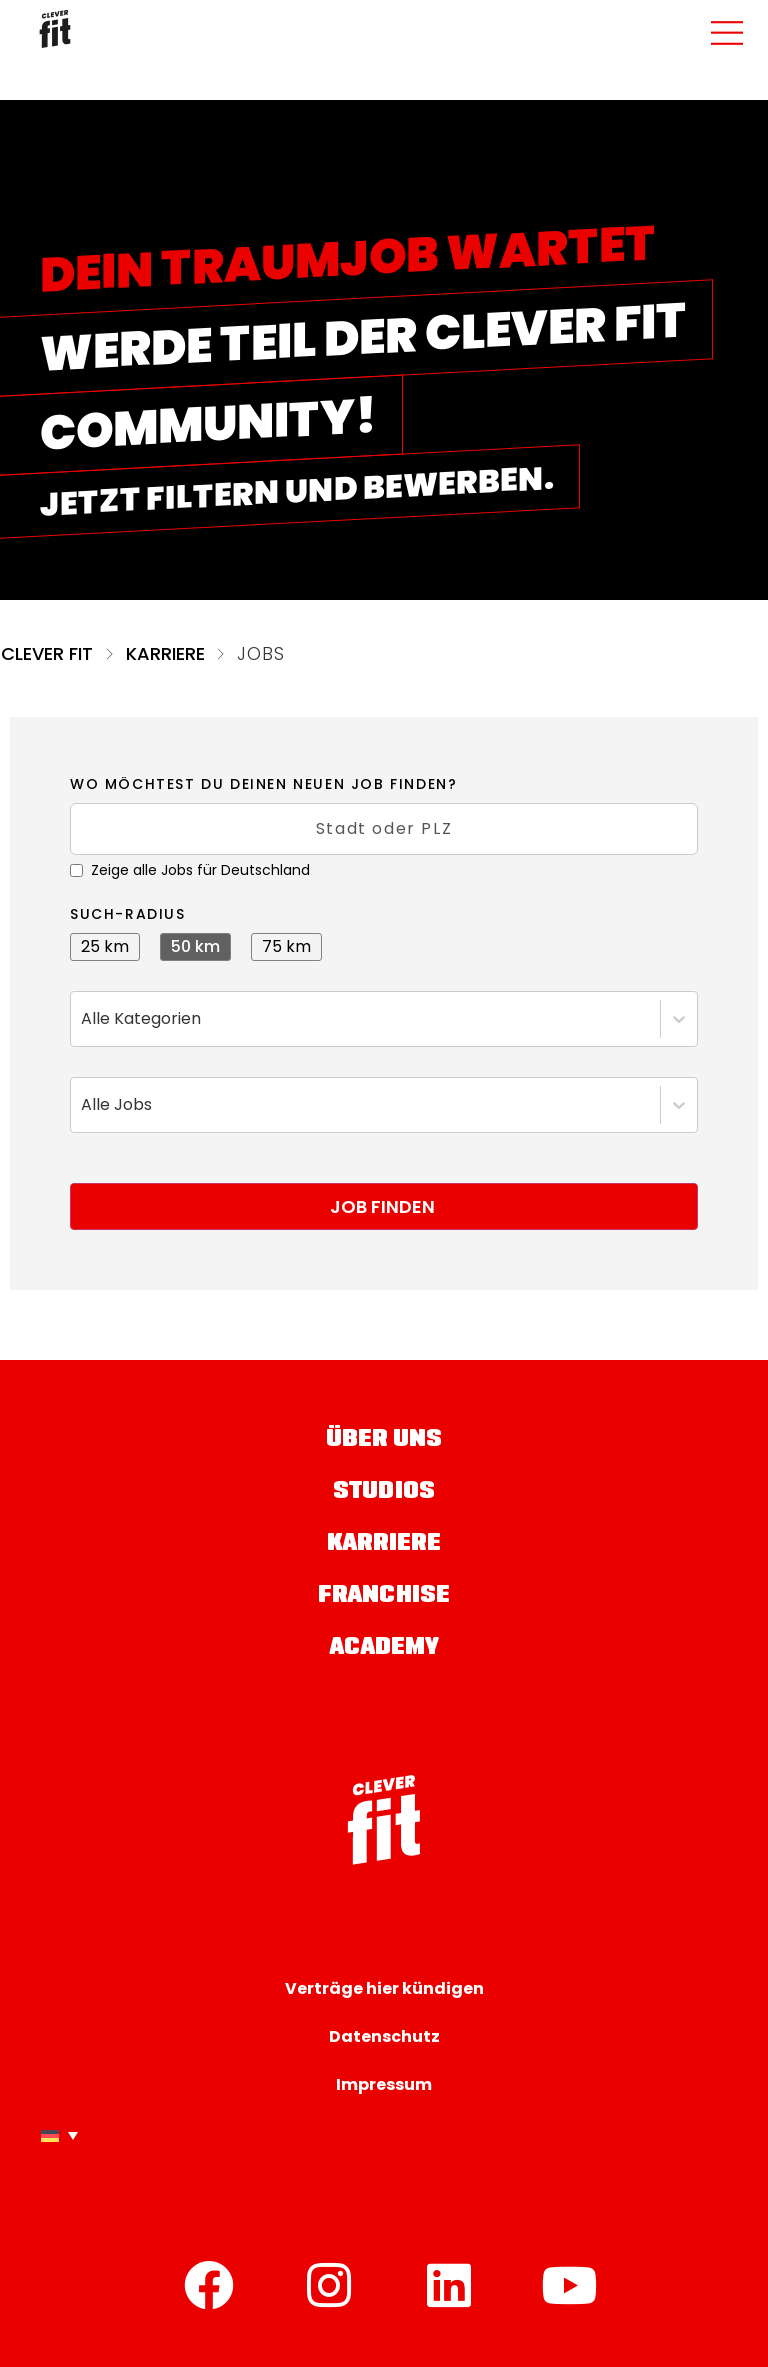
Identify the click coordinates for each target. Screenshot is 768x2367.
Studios (384, 1492)
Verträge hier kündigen (384, 1988)
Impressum (384, 2084)
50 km (195, 946)
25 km (105, 946)
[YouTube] (569, 2285)
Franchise (384, 1596)
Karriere (166, 653)
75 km (286, 946)
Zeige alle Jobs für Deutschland (190, 870)
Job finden (382, 1206)
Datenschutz (384, 2036)
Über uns (384, 1440)
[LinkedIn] (449, 2285)
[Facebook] (209, 2285)
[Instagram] (329, 2285)
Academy (384, 1648)
